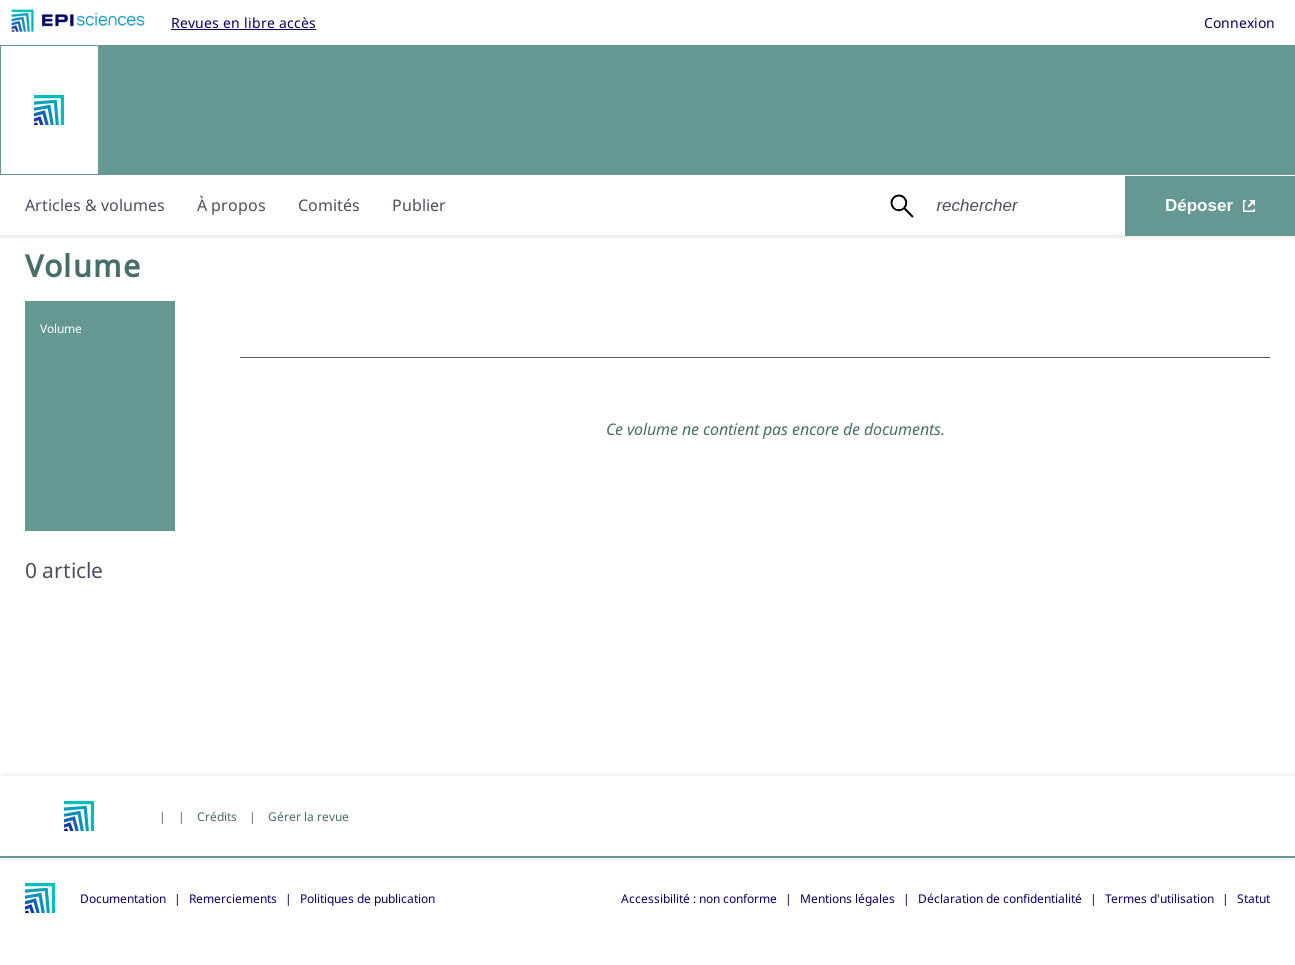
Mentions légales (847, 898)
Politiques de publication (367, 898)
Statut (1253, 898)
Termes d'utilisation (1159, 898)
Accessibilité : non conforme (699, 898)
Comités (329, 205)
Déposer (1210, 205)
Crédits (217, 816)
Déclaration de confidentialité (1000, 898)
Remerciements (233, 898)
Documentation (123, 898)
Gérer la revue (308, 816)
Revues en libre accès (243, 22)
